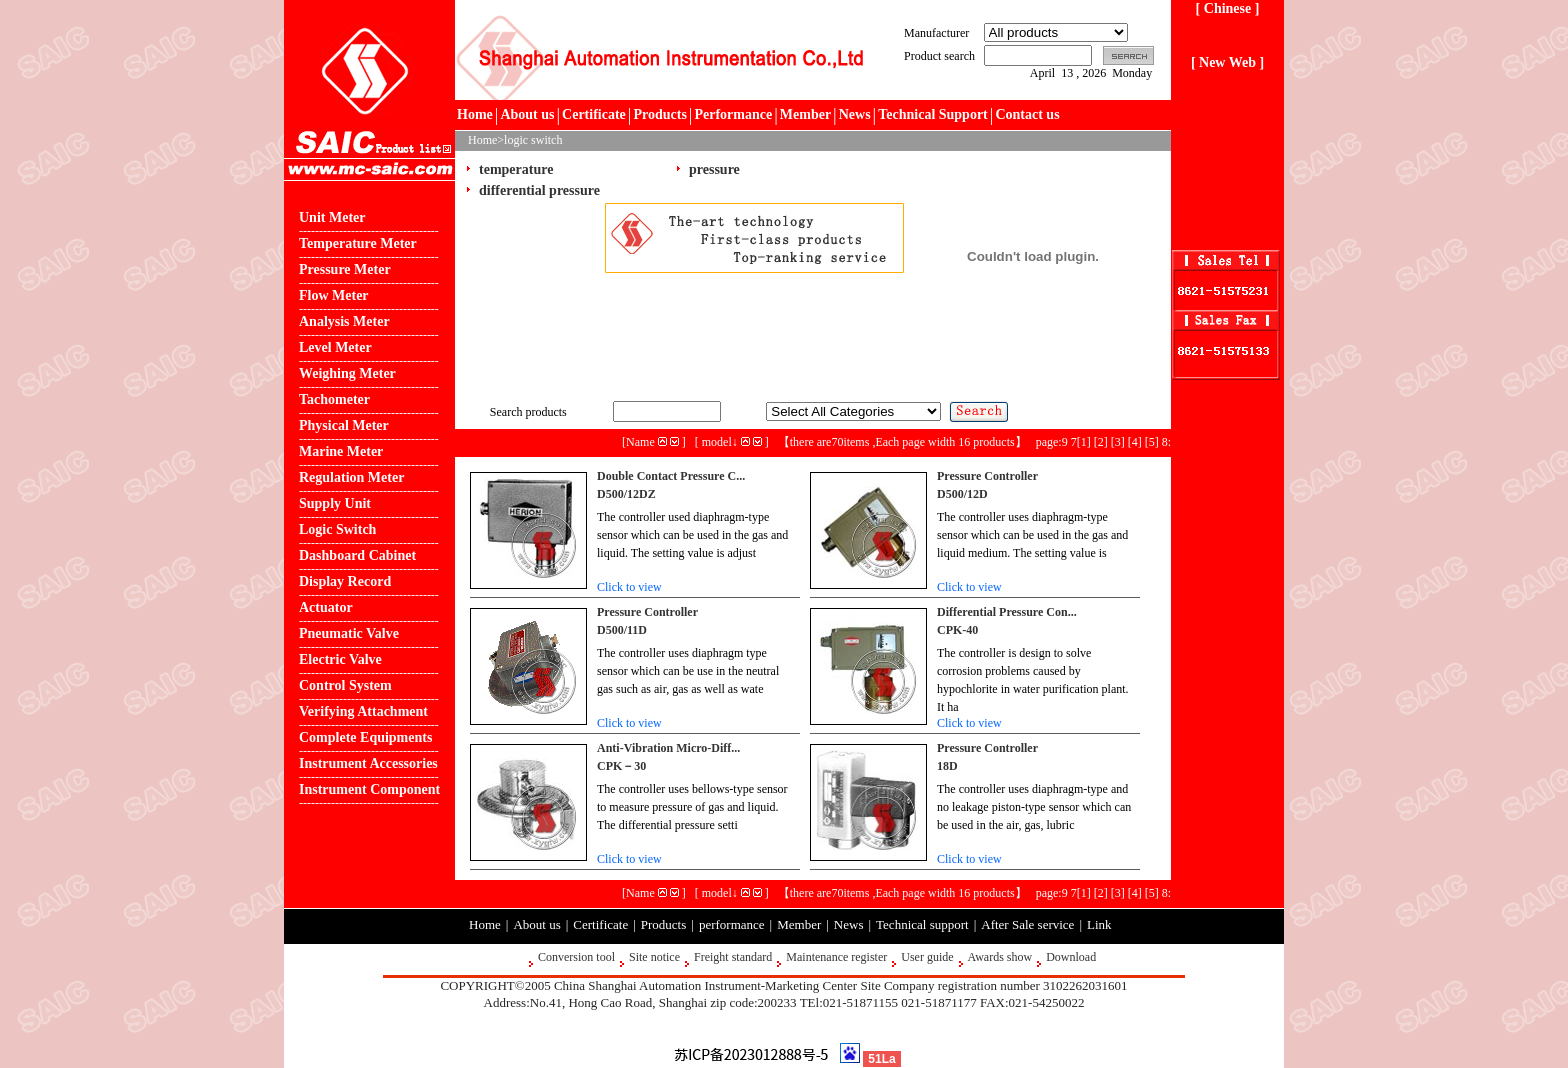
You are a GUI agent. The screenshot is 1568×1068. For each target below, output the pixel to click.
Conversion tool (576, 957)
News (855, 114)
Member (805, 114)
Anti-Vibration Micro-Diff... (668, 748)
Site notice (654, 957)
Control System (345, 685)
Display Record (345, 581)
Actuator (326, 607)
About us (527, 114)
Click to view (629, 587)
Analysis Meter (344, 321)
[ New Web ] (1227, 62)
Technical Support (933, 114)
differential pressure (539, 190)
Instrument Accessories (368, 763)
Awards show (1000, 957)
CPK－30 (621, 766)
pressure (714, 169)
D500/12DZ (626, 494)
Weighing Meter (347, 373)
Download (1071, 957)
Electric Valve (340, 659)
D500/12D (962, 494)
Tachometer (334, 399)
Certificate (594, 114)
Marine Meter (341, 451)
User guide (927, 957)
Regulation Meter (351, 477)
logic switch (533, 140)
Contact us (1027, 114)
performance (732, 924)
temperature (516, 169)
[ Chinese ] (1228, 8)
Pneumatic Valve (349, 633)
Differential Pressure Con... (1007, 612)
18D (947, 766)
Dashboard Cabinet (357, 555)
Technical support (922, 924)
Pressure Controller (987, 476)
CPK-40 (957, 630)
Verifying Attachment (363, 711)
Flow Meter (334, 295)
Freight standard (733, 957)
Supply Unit (335, 503)
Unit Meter (332, 217)
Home (475, 114)
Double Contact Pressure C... (671, 476)
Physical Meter (344, 425)
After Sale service (1027, 924)
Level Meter (335, 347)
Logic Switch (337, 529)
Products (659, 114)
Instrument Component (369, 789)
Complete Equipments (365, 737)
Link (1099, 924)
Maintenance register (836, 957)
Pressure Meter (345, 269)
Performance (733, 114)
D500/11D (622, 630)
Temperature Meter (358, 243)
